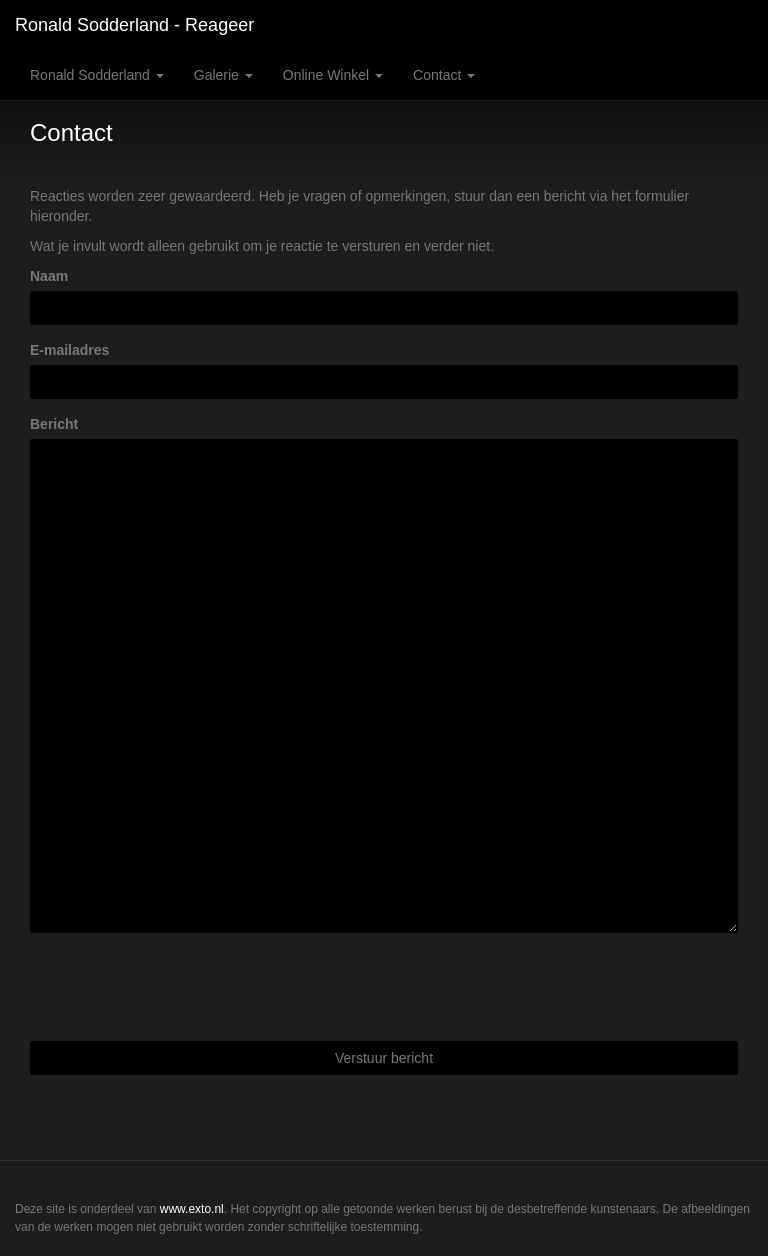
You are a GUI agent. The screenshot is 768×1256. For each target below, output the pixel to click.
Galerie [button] (223, 75)
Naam (49, 276)
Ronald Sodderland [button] (97, 75)
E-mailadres (69, 350)
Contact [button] (444, 75)
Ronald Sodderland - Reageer (134, 25)
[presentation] (182, 987)
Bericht (54, 424)
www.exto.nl (192, 1209)
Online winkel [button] (333, 75)
